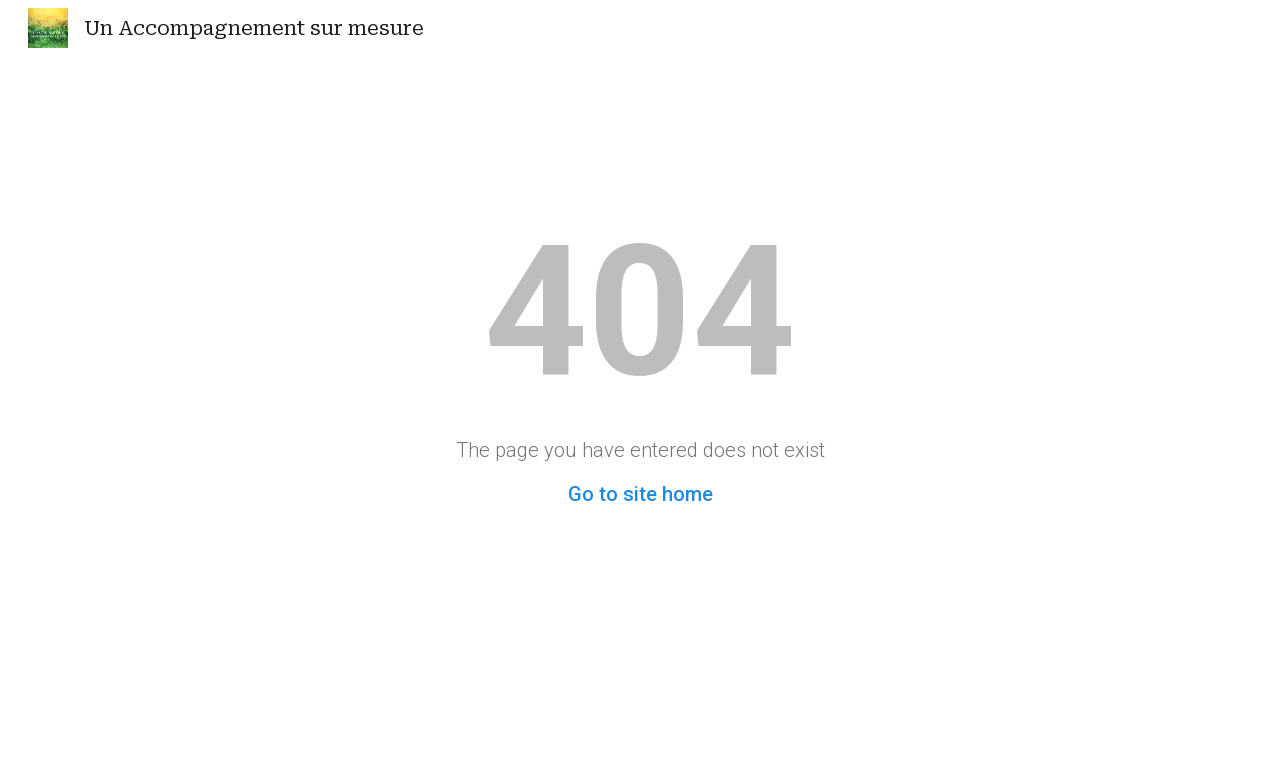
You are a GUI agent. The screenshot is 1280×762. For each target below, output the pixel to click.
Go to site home (640, 494)
